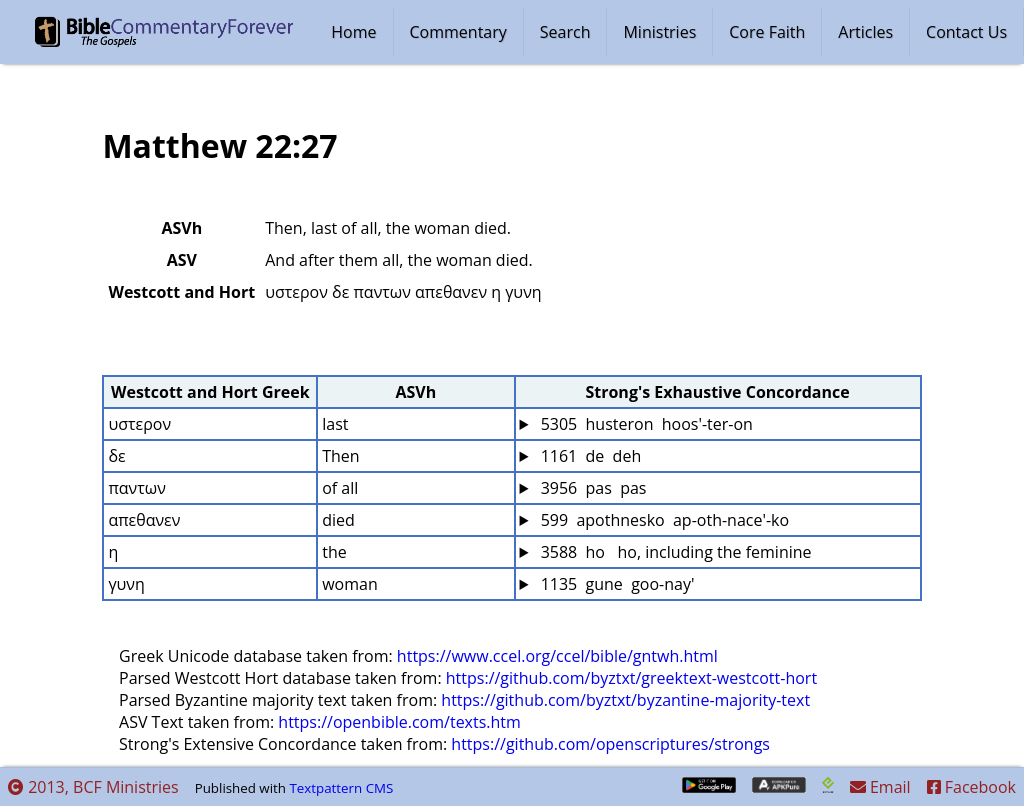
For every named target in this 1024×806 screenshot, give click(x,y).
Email (880, 787)
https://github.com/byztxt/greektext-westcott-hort (631, 678)
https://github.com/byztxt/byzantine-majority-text (625, 700)
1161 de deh (588, 456)
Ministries (659, 32)
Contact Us (966, 32)
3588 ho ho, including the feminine (673, 552)
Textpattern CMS (341, 788)
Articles (865, 32)
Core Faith (767, 32)
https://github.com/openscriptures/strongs (610, 744)
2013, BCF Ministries (93, 787)
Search (565, 32)
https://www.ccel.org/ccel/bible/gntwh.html (557, 656)
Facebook (971, 787)
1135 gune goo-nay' (615, 584)
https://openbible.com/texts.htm (399, 722)
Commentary (458, 32)
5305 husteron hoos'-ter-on (644, 424)
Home (353, 32)
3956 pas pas (591, 488)
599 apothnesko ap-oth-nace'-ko (662, 520)
